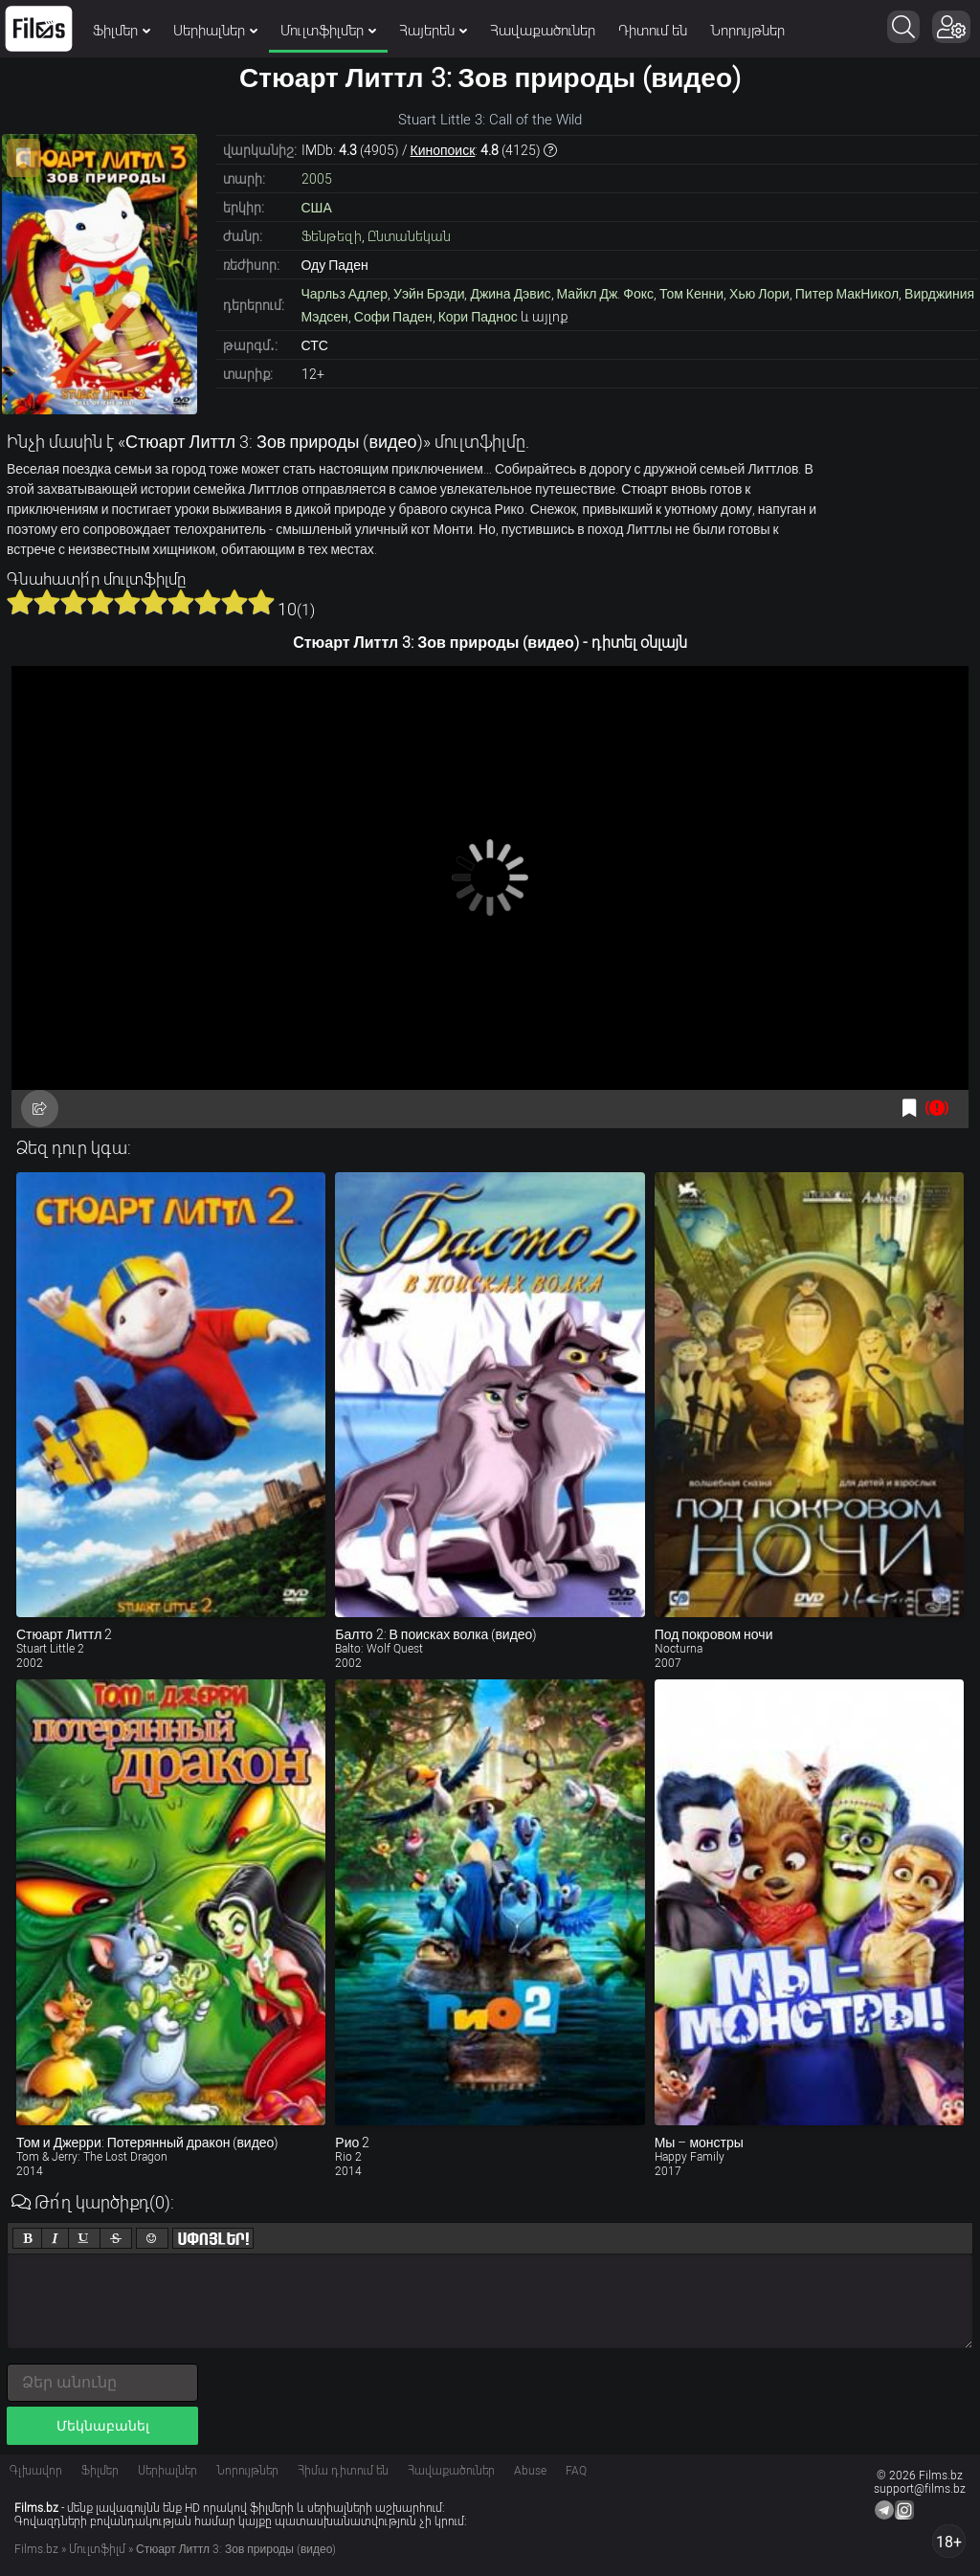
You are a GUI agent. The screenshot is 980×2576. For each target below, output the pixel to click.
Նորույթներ (747, 30)
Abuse (530, 2470)
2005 (316, 179)
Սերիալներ (215, 30)
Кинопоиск (443, 150)
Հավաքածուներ (542, 30)
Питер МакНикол (847, 293)
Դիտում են (652, 30)
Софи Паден (393, 316)
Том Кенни (691, 293)
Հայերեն (433, 30)
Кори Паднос (478, 316)
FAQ (576, 2470)
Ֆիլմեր (121, 30)
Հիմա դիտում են (343, 2470)
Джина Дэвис (510, 293)
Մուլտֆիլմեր (328, 30)
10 (261, 601)
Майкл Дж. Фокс (605, 293)
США (316, 207)
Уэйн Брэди (428, 293)
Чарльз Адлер (345, 293)
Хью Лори (759, 293)
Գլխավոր (36, 2470)
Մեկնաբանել (102, 2425)
